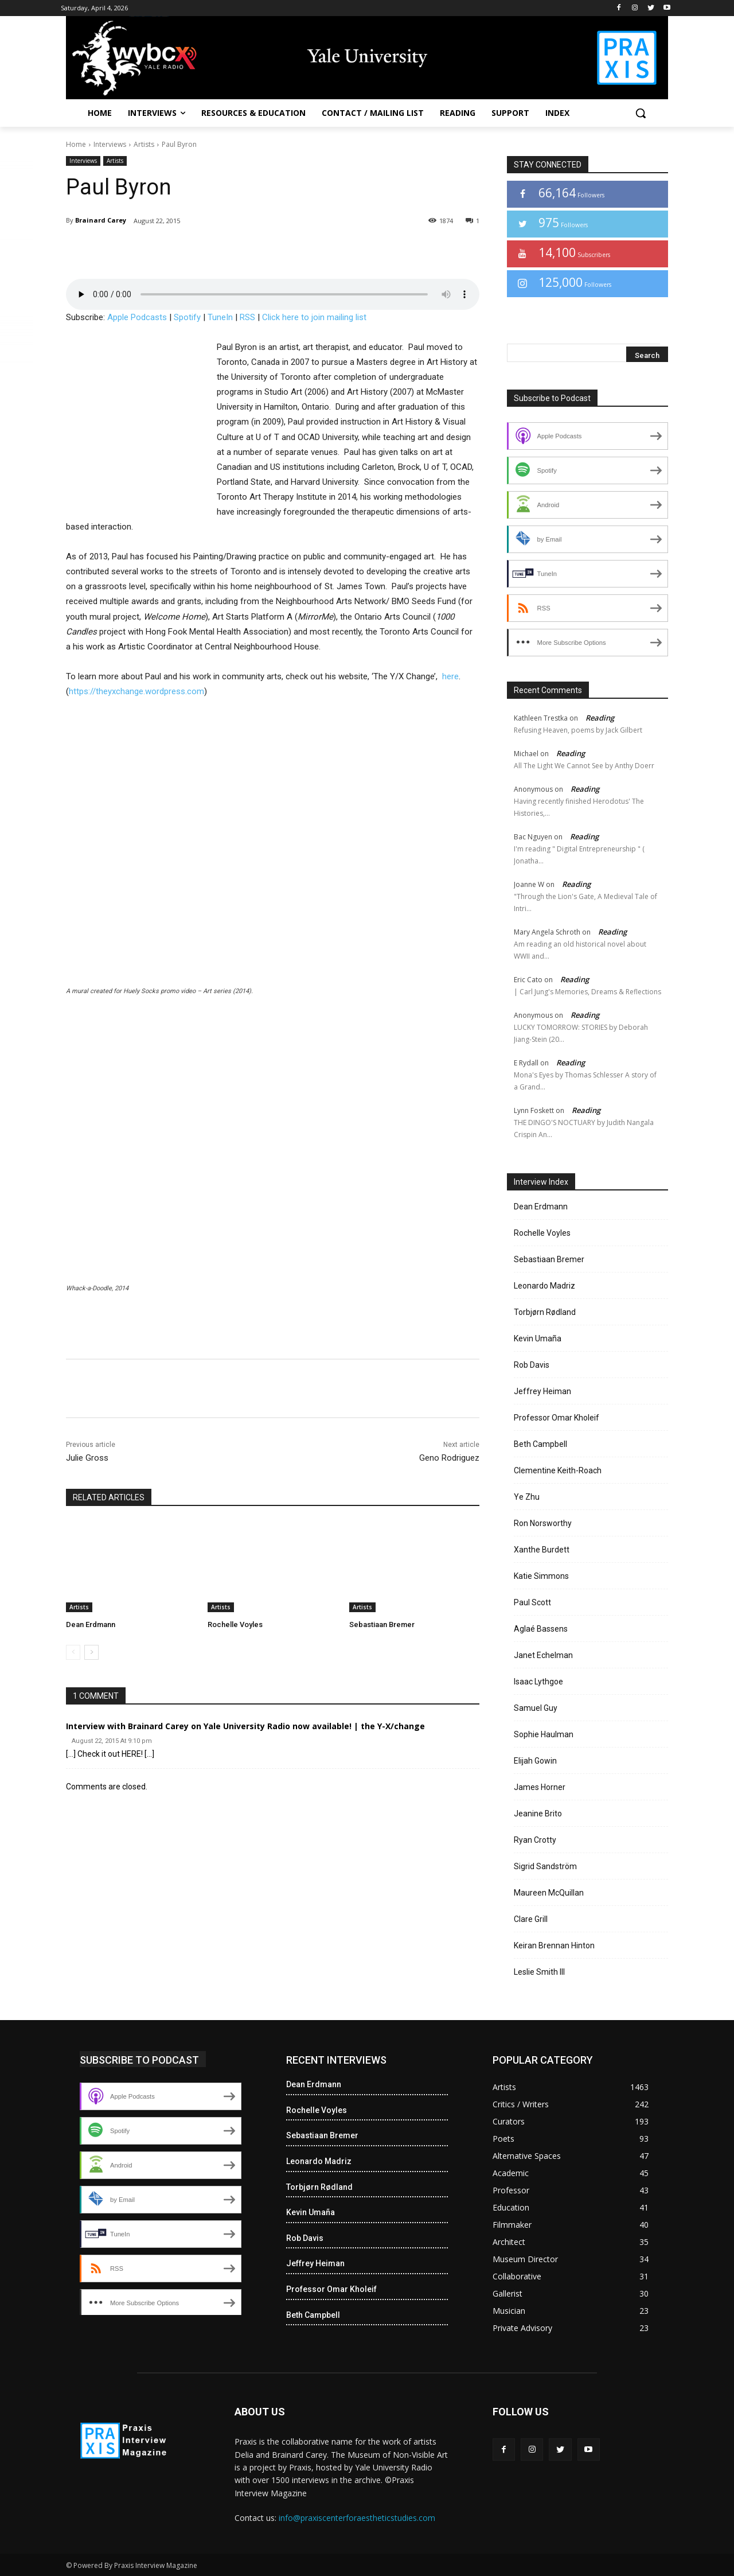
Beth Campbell (540, 1444)
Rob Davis (531, 1364)
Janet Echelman (543, 1655)
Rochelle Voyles (235, 1624)
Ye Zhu (527, 1496)
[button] (640, 113)
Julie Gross (87, 1458)
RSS (247, 317)
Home (76, 144)
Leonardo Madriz (544, 1285)
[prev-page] (73, 1652)
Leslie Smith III (539, 1971)
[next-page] (91, 1652)
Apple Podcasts (137, 317)
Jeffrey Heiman (542, 1391)
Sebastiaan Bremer (382, 1624)
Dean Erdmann (90, 1624)
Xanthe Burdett (541, 1549)
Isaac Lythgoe (538, 1681)
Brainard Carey (100, 220)
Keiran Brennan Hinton (554, 1945)
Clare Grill (531, 1919)
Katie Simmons (541, 1576)
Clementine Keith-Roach (558, 1470)
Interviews (109, 144)
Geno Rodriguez (449, 1458)
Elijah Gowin (535, 1760)
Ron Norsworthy (543, 1523)
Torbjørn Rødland (545, 1312)
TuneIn (220, 317)
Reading (599, 718)
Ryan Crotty (535, 1840)
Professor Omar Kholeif (556, 1417)
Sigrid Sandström (545, 1866)
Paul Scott (532, 1602)
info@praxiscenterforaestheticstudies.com (357, 2517)
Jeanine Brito (538, 1813)
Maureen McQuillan (549, 1892)
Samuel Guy (535, 1708)
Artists (144, 144)
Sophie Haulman (543, 1734)
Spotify (187, 317)
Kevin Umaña (537, 1338)
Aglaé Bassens (541, 1628)
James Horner (539, 1787)
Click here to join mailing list (314, 317)
